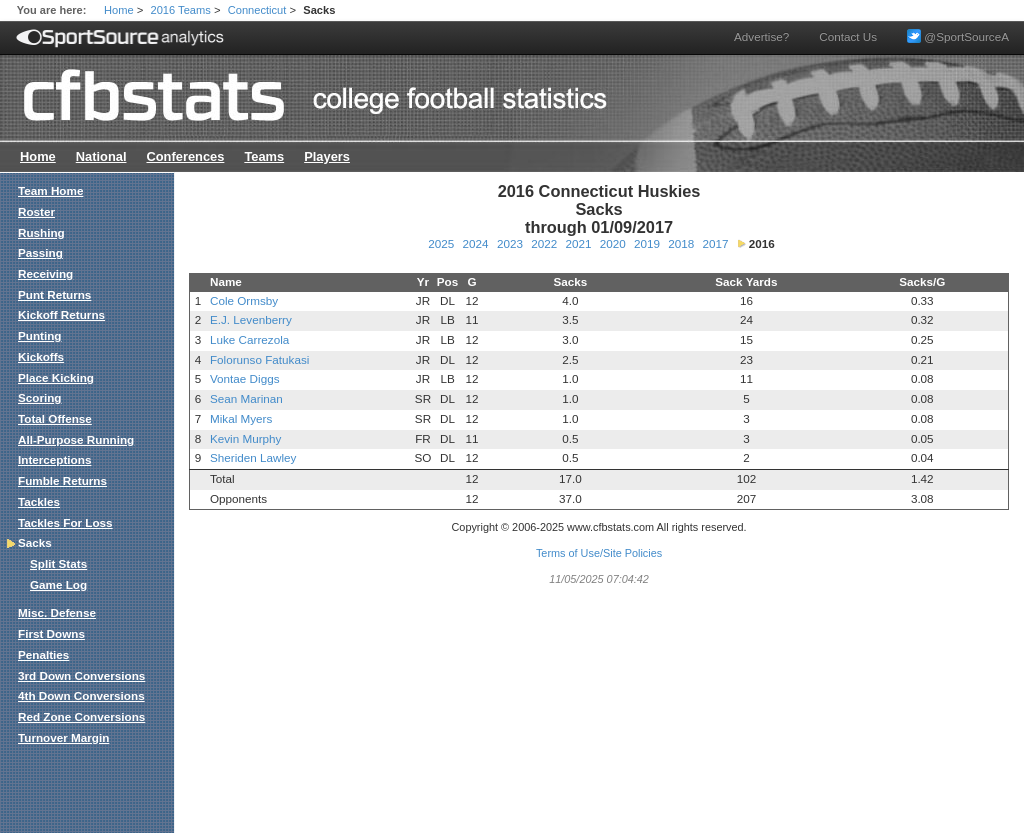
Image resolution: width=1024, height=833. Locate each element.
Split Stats (58, 563)
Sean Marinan (246, 398)
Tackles (39, 501)
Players (327, 156)
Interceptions (54, 459)
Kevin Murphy (245, 438)
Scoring (40, 397)
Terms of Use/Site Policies (599, 553)
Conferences (185, 156)
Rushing (41, 232)
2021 (578, 243)
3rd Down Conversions (81, 675)
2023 (510, 243)
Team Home (50, 190)
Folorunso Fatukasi (259, 359)
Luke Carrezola (249, 339)
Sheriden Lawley (253, 457)
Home (119, 10)
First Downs (51, 633)
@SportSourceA (958, 36)
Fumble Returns (62, 480)
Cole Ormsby (244, 300)
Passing (40, 252)
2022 (544, 243)
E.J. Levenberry (251, 319)
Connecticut (257, 10)
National (101, 156)
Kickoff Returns (61, 314)
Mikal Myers (241, 418)
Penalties (43, 654)
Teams (264, 156)
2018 (681, 243)
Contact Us (848, 36)
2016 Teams (181, 10)
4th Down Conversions (81, 695)
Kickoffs (41, 356)
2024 (476, 243)
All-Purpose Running (76, 439)
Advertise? (761, 36)
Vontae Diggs (245, 378)
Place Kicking (56, 377)
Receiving (45, 273)
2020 (613, 243)
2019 (647, 243)
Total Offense (55, 418)
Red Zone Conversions (81, 716)
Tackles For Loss (65, 522)
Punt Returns (54, 294)
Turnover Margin (63, 737)
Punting (40, 335)
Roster (36, 211)
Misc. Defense (57, 612)
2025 (441, 243)
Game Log (58, 584)
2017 (715, 243)
